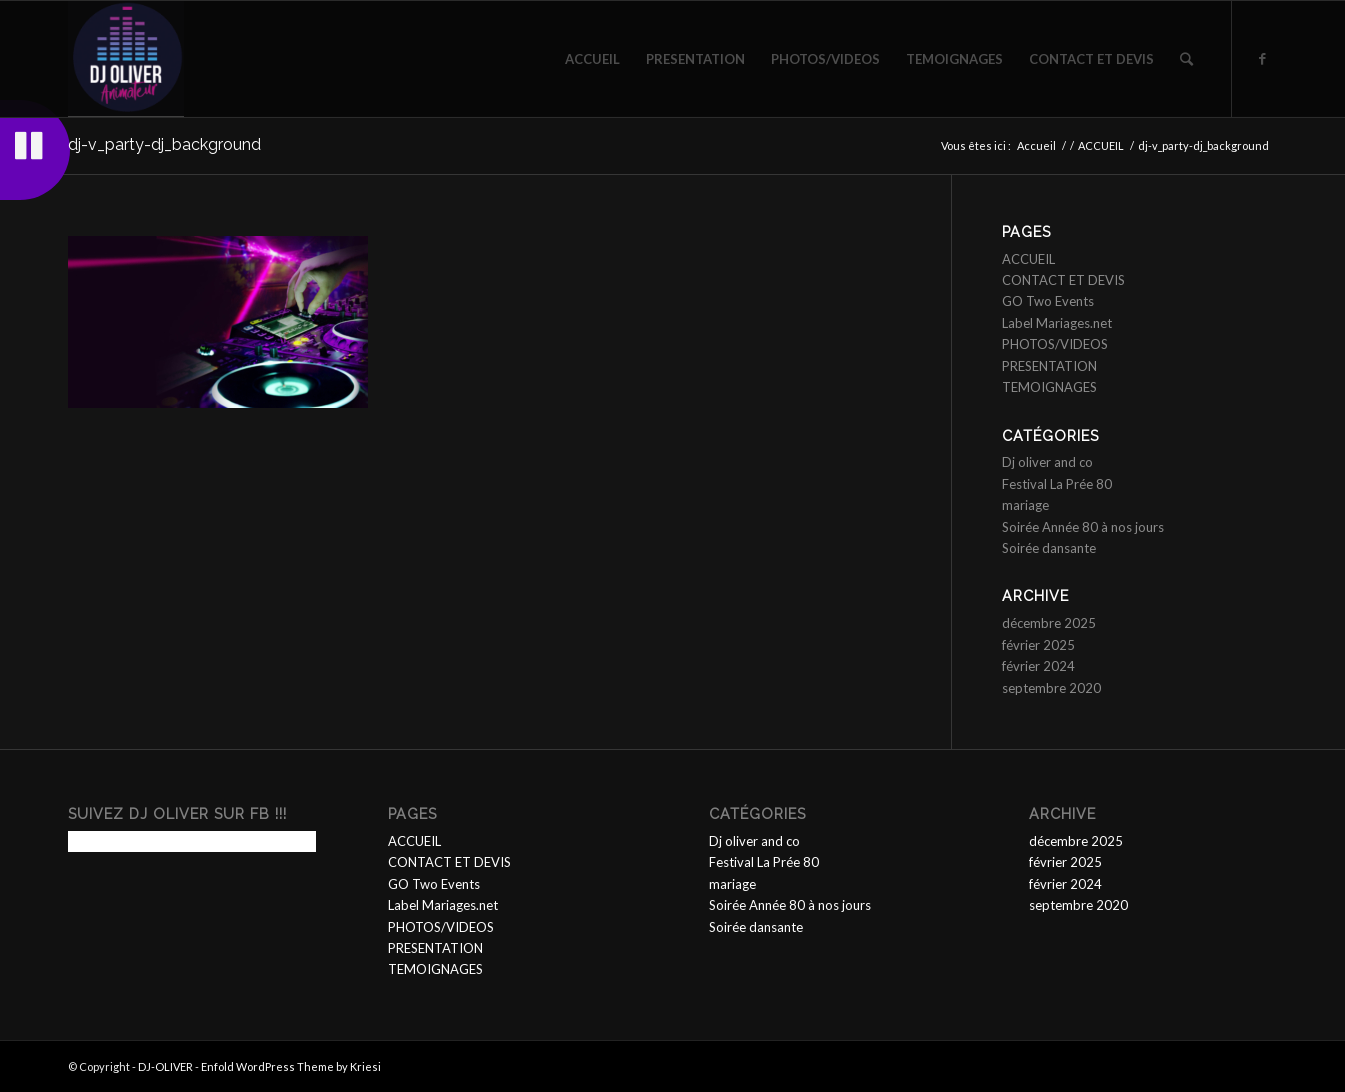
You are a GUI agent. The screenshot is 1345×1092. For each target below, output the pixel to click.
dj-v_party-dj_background (164, 144)
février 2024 (1038, 666)
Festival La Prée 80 (1057, 484)
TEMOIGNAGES (1049, 387)
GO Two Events (1048, 301)
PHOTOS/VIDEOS (1055, 344)
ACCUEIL (1101, 145)
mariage (1025, 505)
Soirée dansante (1049, 548)
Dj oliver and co (1047, 462)
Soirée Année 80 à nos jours (1083, 527)
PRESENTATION (1049, 366)
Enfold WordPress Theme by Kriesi (291, 1066)
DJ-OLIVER (165, 1066)
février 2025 (1038, 645)
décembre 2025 (1049, 623)
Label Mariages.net (1057, 323)
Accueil (1036, 145)
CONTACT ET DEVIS (1063, 280)
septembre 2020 (1051, 688)
